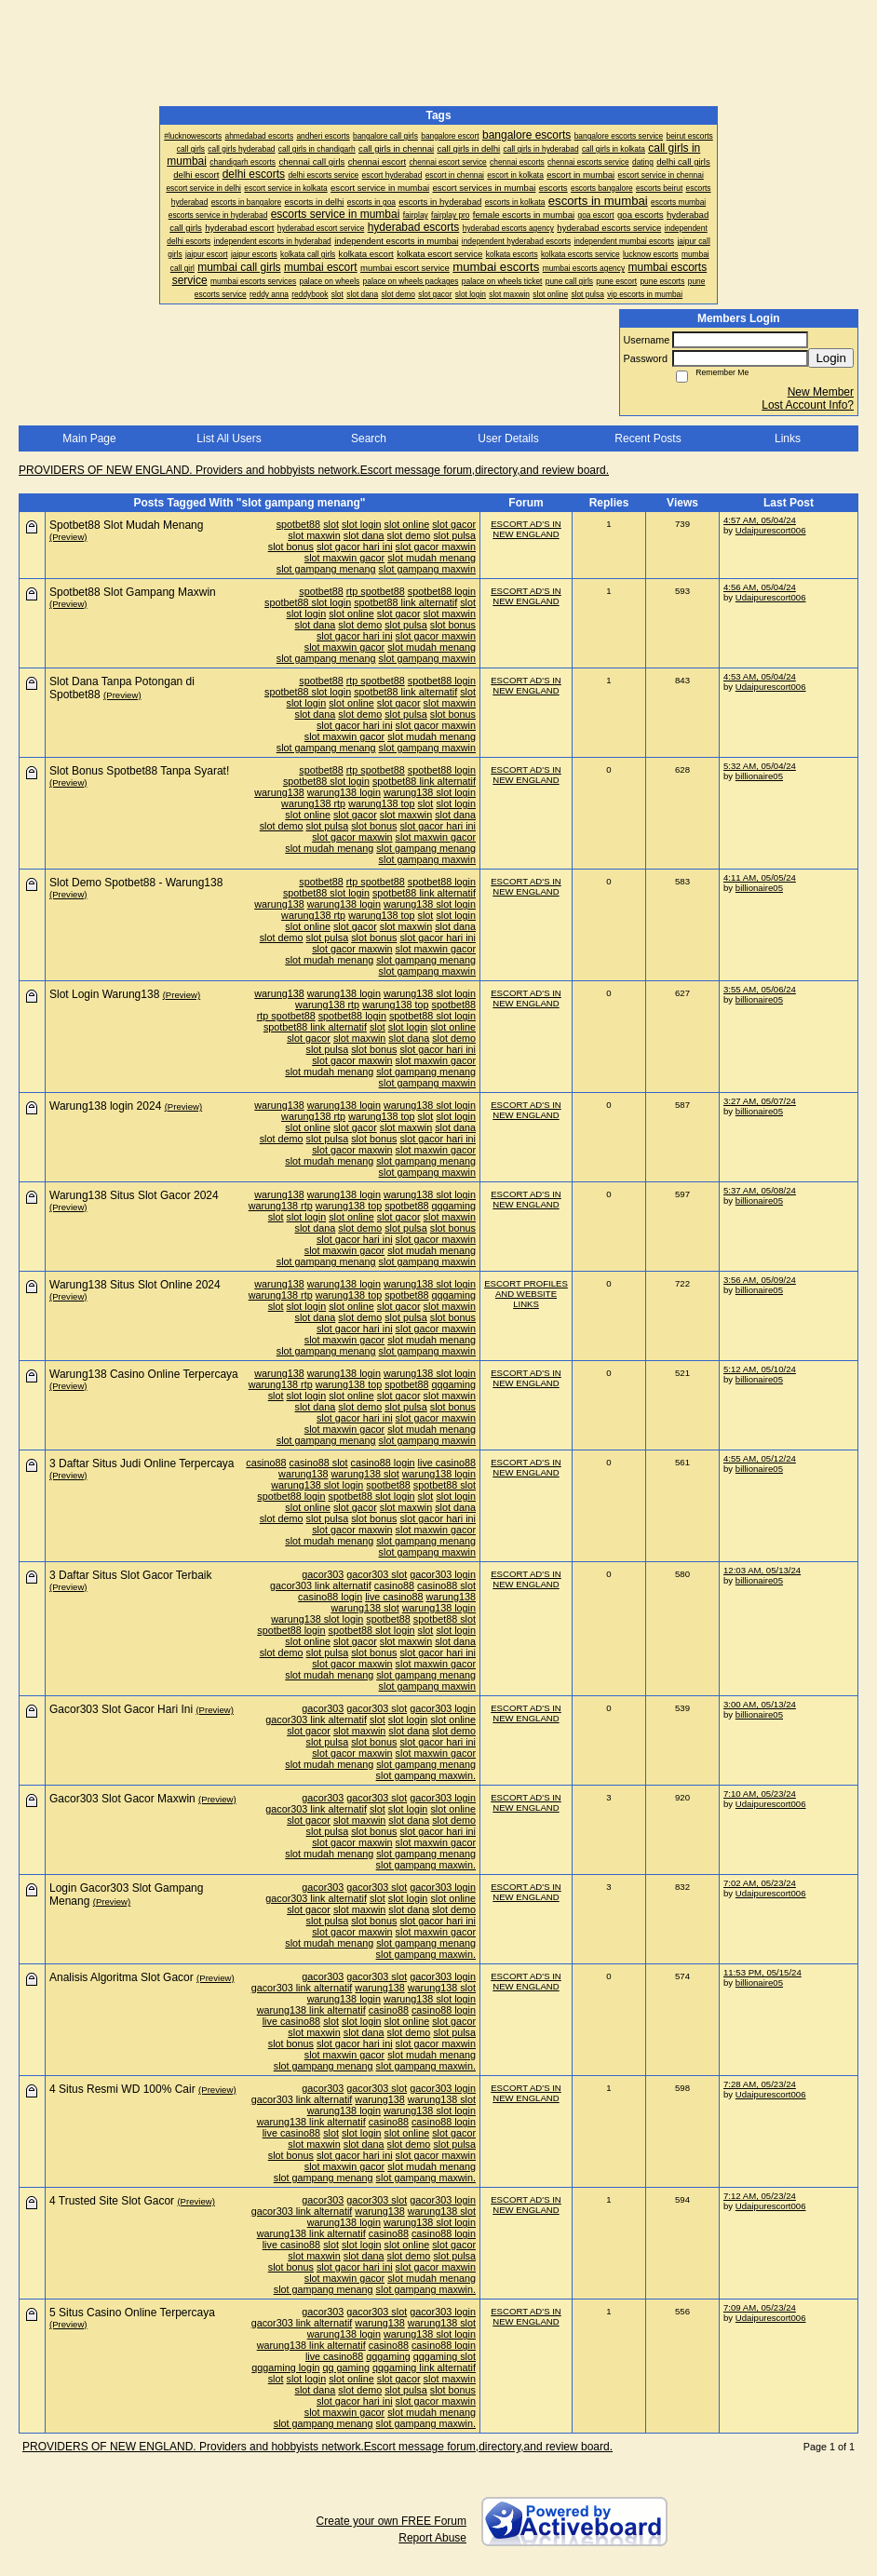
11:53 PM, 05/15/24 (762, 1972)
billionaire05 (759, 776)
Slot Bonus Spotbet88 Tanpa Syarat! (139, 770)
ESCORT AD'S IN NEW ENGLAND (526, 529)
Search (368, 438)
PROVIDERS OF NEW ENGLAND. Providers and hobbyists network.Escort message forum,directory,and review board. (314, 470)
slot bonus (291, 546)
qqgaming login (285, 2367)
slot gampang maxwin (427, 568)
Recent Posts (647, 438)
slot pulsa (454, 535)
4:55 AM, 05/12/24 (759, 1458)
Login (831, 358)
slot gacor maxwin (436, 546)
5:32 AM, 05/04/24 (759, 766)
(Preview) (68, 537)
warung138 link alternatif (311, 2010)
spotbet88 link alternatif (405, 602)
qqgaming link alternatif (424, 2367)
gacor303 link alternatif (320, 1585)
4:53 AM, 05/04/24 (759, 676)
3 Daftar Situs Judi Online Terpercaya (142, 1463)
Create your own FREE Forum (391, 2521)
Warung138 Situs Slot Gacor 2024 (134, 1195)
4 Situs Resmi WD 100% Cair (122, 2089)
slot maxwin (314, 535)
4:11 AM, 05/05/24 (759, 877)
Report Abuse (432, 2537)
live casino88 (447, 1462)
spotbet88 (298, 524)
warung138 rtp (313, 803)
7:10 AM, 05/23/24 (759, 1793)
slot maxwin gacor (344, 557)
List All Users (228, 438)
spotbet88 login (442, 591)
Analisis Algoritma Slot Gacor (121, 1977)
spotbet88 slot (444, 1484)
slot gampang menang (326, 568)
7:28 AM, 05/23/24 (759, 2084)
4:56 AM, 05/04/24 (759, 587)
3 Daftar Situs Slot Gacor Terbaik (130, 1575)
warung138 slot (365, 1473)
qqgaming (454, 1205)
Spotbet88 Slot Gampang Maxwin (132, 592)
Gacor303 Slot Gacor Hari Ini (121, 1709)
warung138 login (344, 792)
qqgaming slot (444, 2356)
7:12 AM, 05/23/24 (759, 2196)
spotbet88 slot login (307, 602)
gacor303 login (443, 1574)
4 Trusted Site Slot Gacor (111, 2200)
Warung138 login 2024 (105, 1106)
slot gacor (454, 524)
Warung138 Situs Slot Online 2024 (135, 1284)
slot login (362, 524)
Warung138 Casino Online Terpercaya (143, 1374)
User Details (508, 438)
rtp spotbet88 (375, 591)
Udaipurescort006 (770, 530)
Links (788, 438)
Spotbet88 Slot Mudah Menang (126, 525)
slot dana (364, 535)
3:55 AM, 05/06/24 (759, 989)
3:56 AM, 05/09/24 (759, 1280)
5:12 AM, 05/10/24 (759, 1369)
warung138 (279, 792)
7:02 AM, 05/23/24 (759, 1883)
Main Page (88, 438)
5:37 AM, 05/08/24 (759, 1190)
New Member (821, 391)
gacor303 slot (376, 1574)
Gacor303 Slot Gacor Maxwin (122, 1798)
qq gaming (346, 2367)
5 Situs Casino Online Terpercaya (132, 2312)
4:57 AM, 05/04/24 (759, 520)
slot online (407, 524)
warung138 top (381, 803)
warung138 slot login (430, 792)
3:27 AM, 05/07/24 (759, 1101)
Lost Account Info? (808, 404)
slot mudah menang (431, 557)
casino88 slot (319, 1462)
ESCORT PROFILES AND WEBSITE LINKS (526, 1293)
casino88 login (383, 1462)
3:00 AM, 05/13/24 (759, 1704)
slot (331, 524)
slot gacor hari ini (355, 546)
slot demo (409, 535)
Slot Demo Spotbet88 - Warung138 (136, 882)
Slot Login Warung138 (104, 994)
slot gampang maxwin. (426, 1775)
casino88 (266, 1462)
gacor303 (323, 1574)
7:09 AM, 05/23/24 (759, 2307)
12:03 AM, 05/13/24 (762, 1570)
